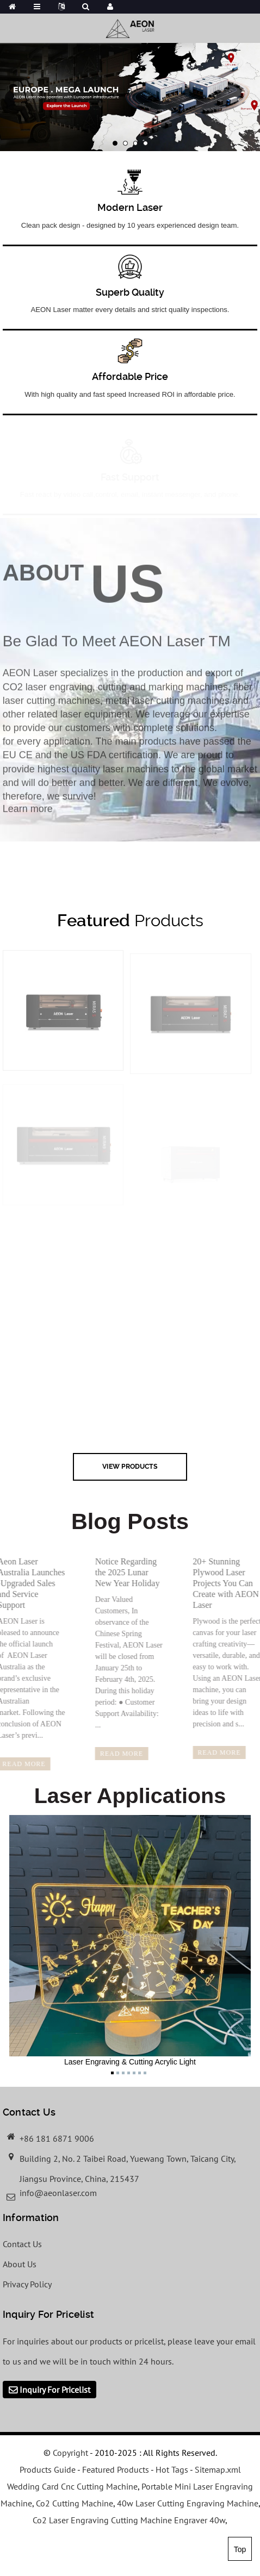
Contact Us (22, 2243)
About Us (19, 2264)
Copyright (69, 2452)
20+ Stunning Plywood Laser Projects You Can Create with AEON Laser (218, 1583)
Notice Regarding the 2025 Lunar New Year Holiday (120, 1572)
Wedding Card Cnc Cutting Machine (72, 2486)
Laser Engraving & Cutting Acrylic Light (130, 1940)
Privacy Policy (27, 2284)
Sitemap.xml (218, 2469)
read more (113, 1753)
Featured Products (115, 2469)
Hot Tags (172, 2469)
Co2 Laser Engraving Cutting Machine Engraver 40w (129, 2520)
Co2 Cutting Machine (74, 2503)
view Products (130, 1466)
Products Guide (48, 2469)
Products (130, 920)
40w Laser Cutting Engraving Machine (187, 2503)
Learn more (28, 817)
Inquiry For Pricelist (55, 2389)
